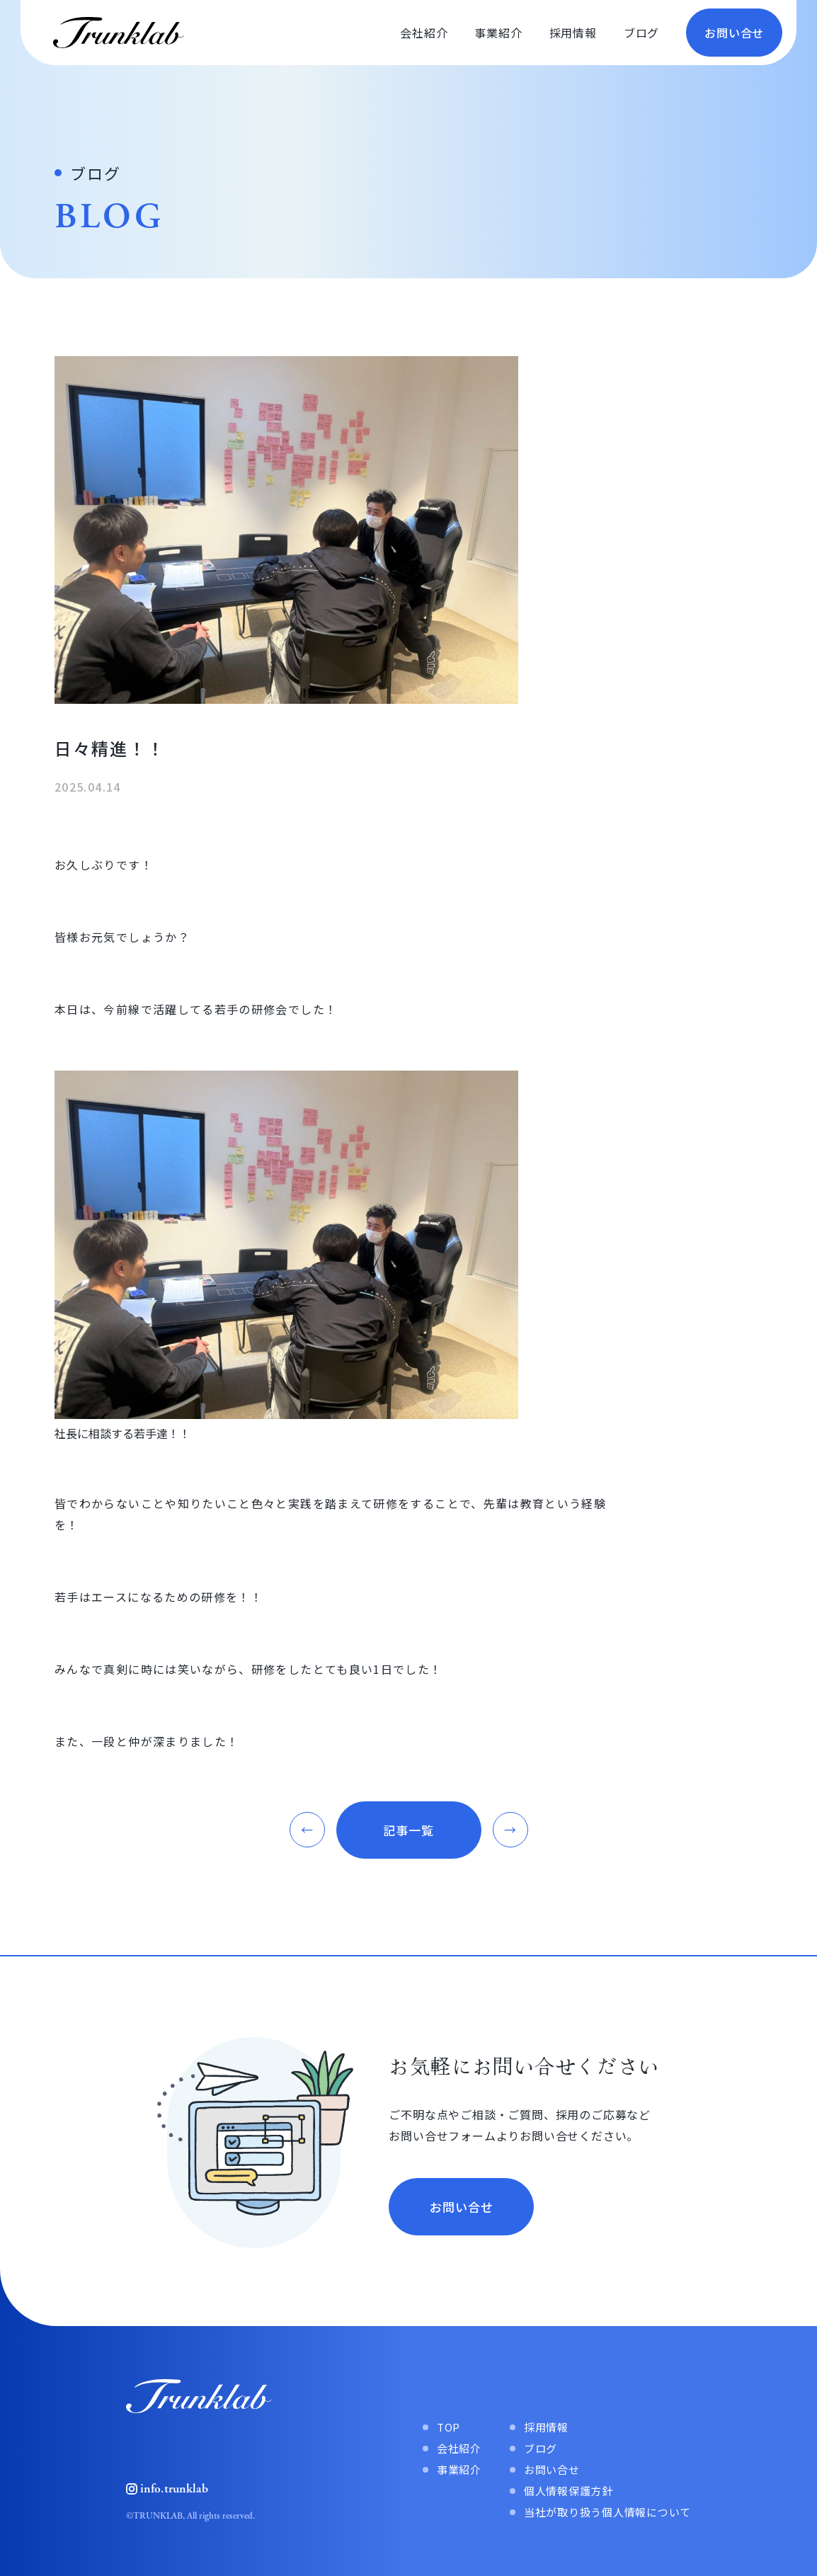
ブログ (641, 32)
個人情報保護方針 (568, 2490)
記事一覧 (408, 1830)
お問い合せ (734, 32)
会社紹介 (423, 32)
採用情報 (573, 32)
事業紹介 (498, 32)
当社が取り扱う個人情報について (607, 2511)
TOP (448, 2427)
